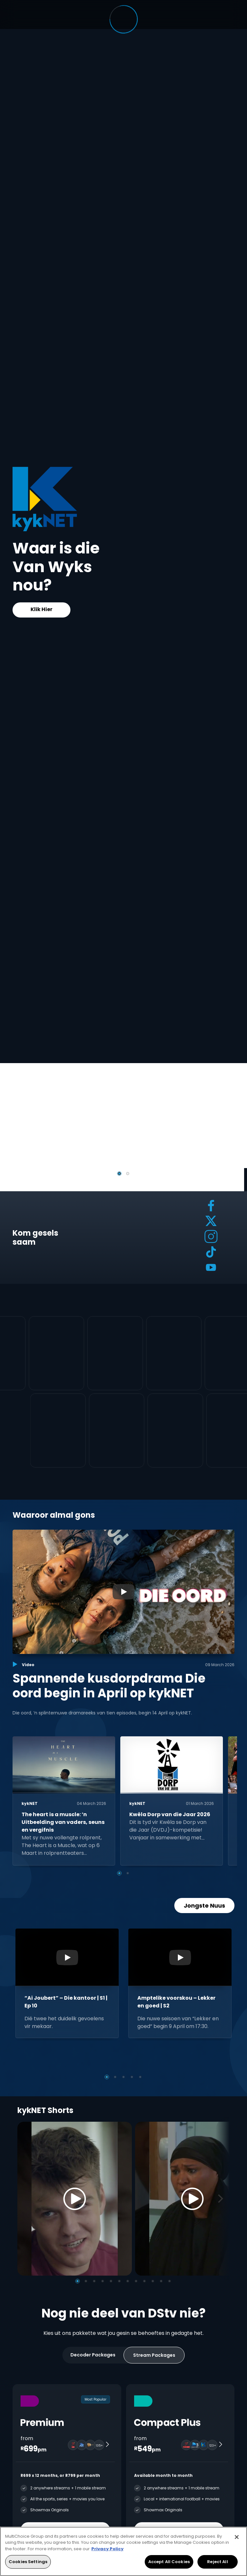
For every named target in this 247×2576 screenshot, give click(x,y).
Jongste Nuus (204, 1905)
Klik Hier (41, 609)
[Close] (237, 2537)
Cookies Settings (28, 2562)
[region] (123, 2551)
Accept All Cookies (169, 2562)
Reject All (217, 2562)
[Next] (222, 2198)
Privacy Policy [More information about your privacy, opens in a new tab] (107, 2549)
